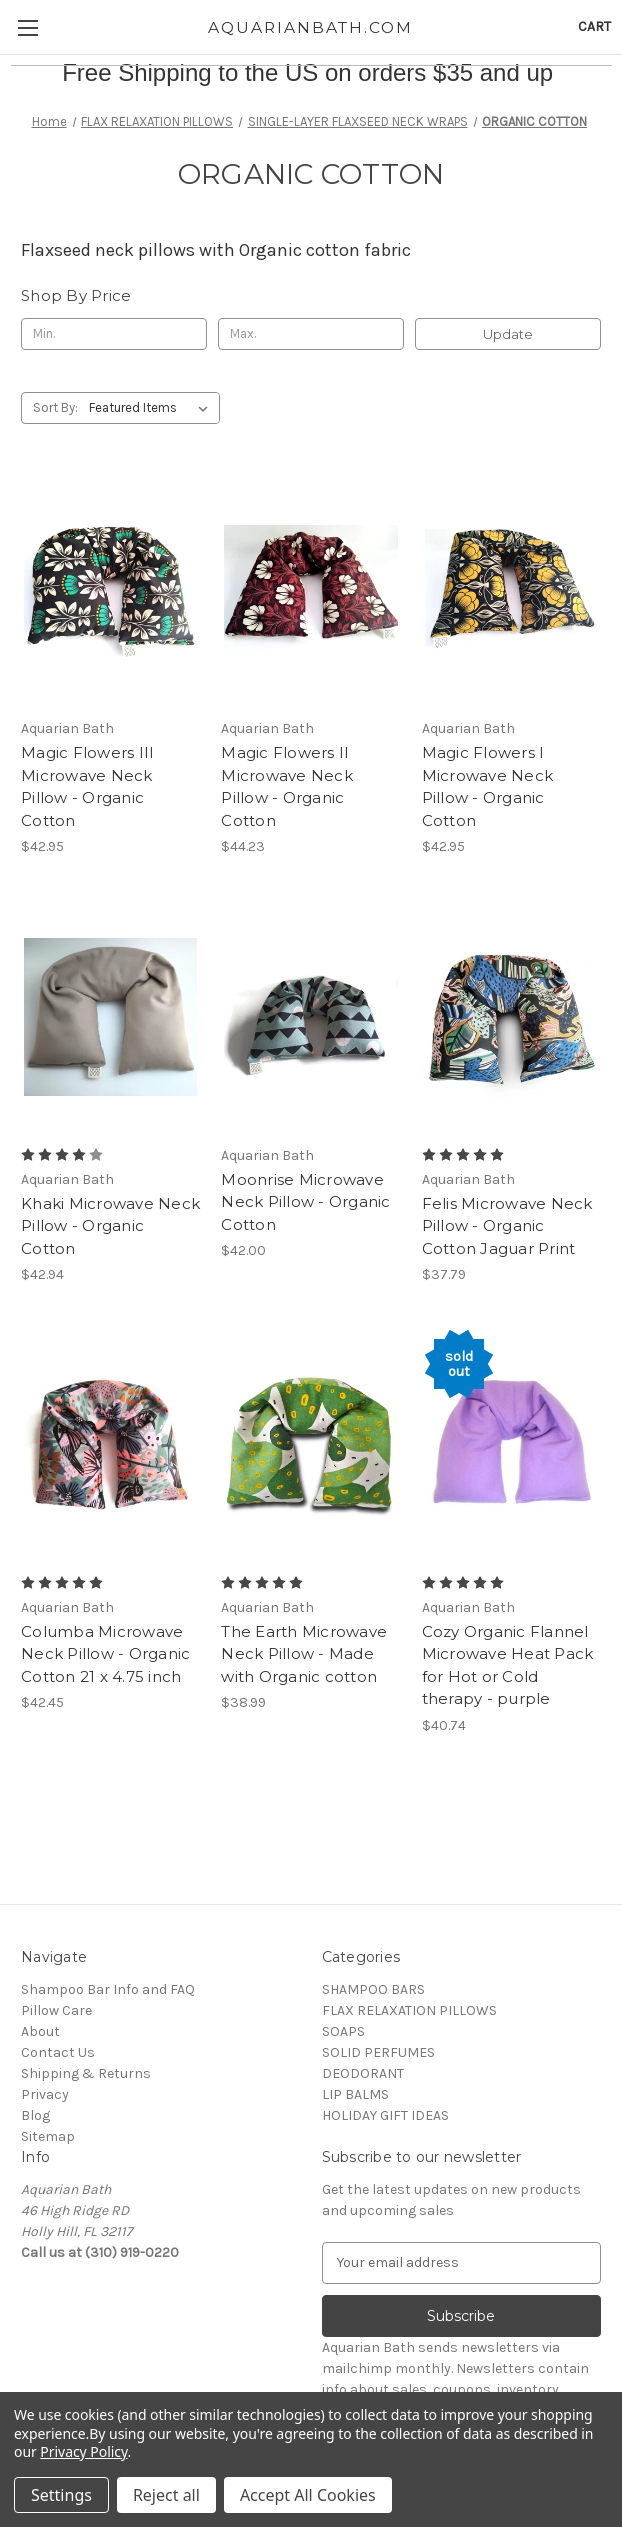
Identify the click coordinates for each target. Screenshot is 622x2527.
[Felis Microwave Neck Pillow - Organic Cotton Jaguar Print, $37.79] (511, 1016)
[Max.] (311, 334)
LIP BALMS (355, 2094)
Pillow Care (56, 2010)
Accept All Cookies (308, 2495)
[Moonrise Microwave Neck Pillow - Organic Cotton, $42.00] (310, 1016)
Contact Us (58, 2052)
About (40, 2031)
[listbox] (152, 408)
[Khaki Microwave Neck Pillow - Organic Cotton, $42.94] (110, 1016)
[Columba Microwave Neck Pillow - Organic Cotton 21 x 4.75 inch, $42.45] (110, 1444)
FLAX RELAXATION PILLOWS (409, 2010)
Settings (61, 2495)
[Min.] (114, 334)
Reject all (166, 2495)
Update (508, 334)
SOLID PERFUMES (378, 2052)
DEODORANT (363, 2073)
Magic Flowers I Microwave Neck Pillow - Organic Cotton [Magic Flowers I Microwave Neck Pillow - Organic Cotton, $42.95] (488, 786)
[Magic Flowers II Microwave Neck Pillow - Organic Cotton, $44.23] (310, 590)
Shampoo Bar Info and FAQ (108, 1989)
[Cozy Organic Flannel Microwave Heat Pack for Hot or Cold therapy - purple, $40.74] (511, 1444)
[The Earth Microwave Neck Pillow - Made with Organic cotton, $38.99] (310, 1444)
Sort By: (55, 407)
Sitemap (48, 2136)
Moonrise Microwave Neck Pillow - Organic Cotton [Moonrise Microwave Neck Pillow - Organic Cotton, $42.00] (305, 1202)
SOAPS (343, 2031)
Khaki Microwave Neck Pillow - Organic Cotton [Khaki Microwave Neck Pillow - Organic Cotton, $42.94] (110, 1226)
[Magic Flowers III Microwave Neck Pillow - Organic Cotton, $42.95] (110, 590)
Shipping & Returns (86, 2073)
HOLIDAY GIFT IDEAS (385, 2115)
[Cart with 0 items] (594, 26)
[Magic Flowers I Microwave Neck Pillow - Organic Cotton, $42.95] (511, 590)
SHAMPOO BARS (373, 1989)
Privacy (45, 2094)
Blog (35, 2115)
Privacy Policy (83, 2451)
